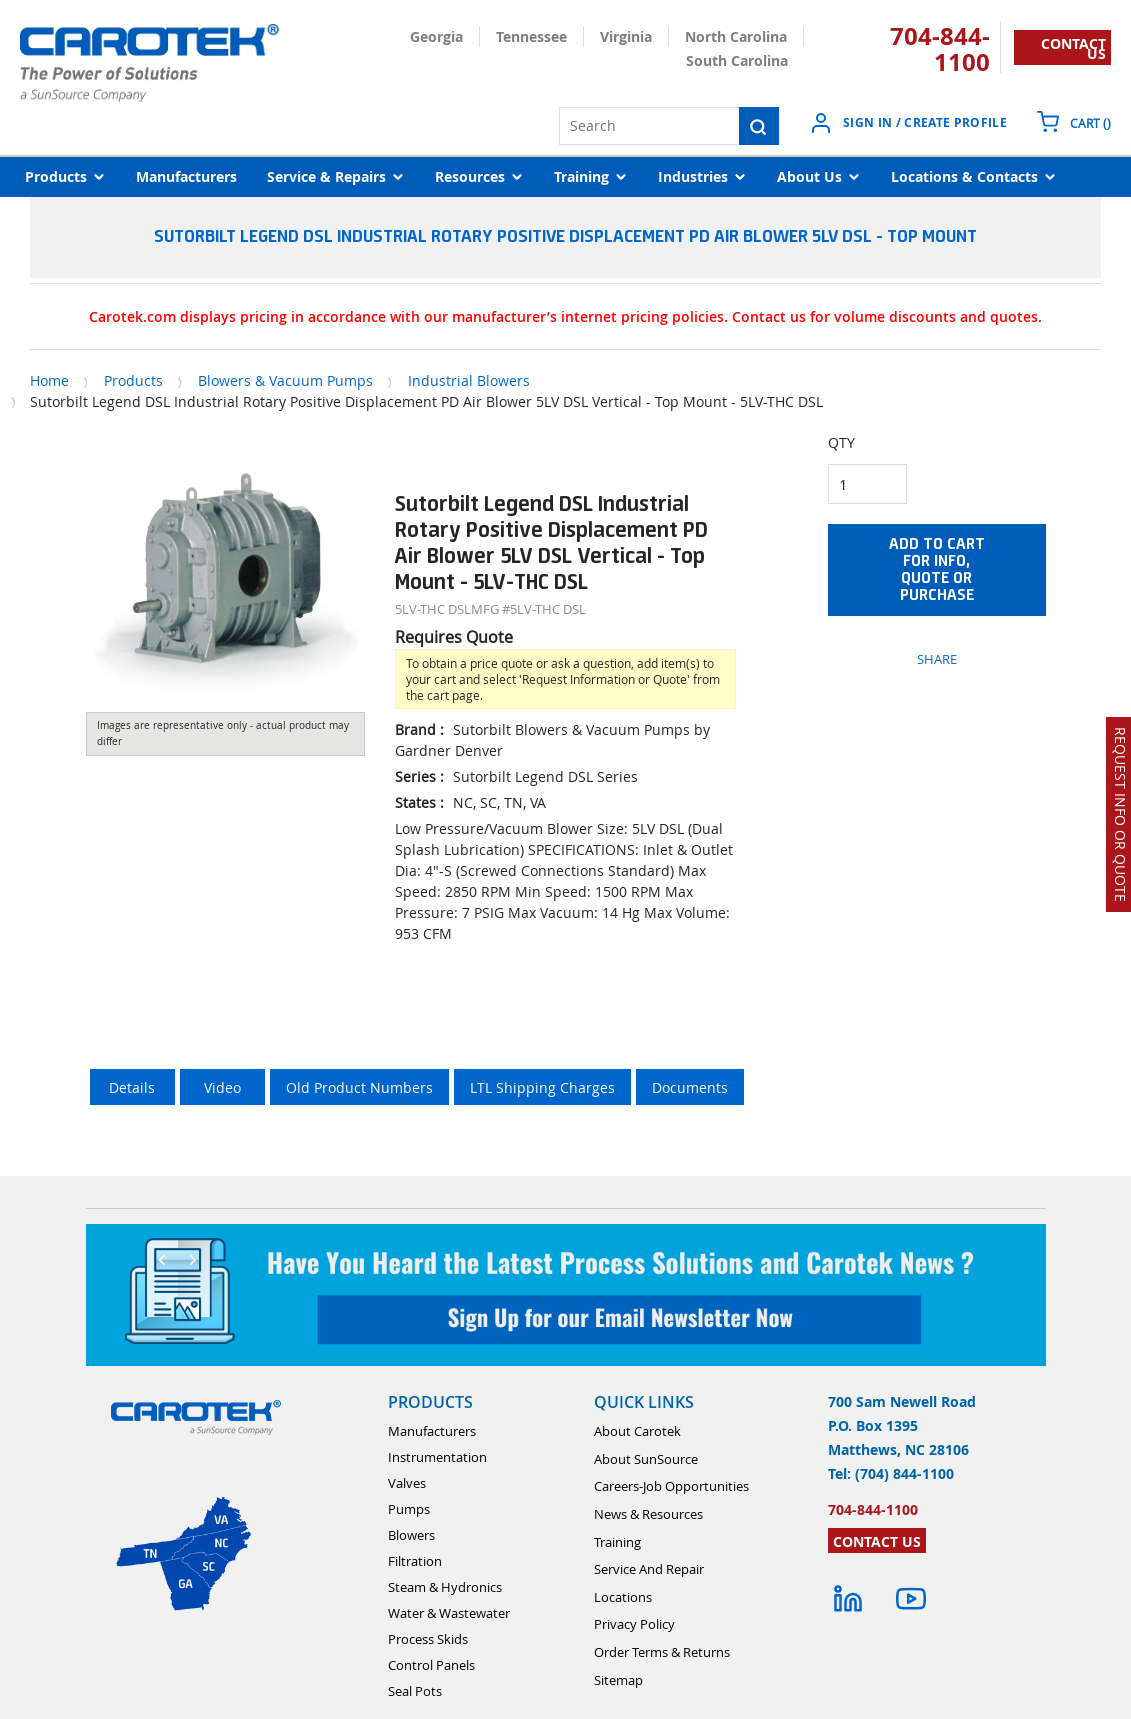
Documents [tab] (690, 1087)
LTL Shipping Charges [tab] (542, 1087)
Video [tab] (222, 1087)
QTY (841, 442)
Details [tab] (132, 1087)
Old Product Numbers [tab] (359, 1087)
